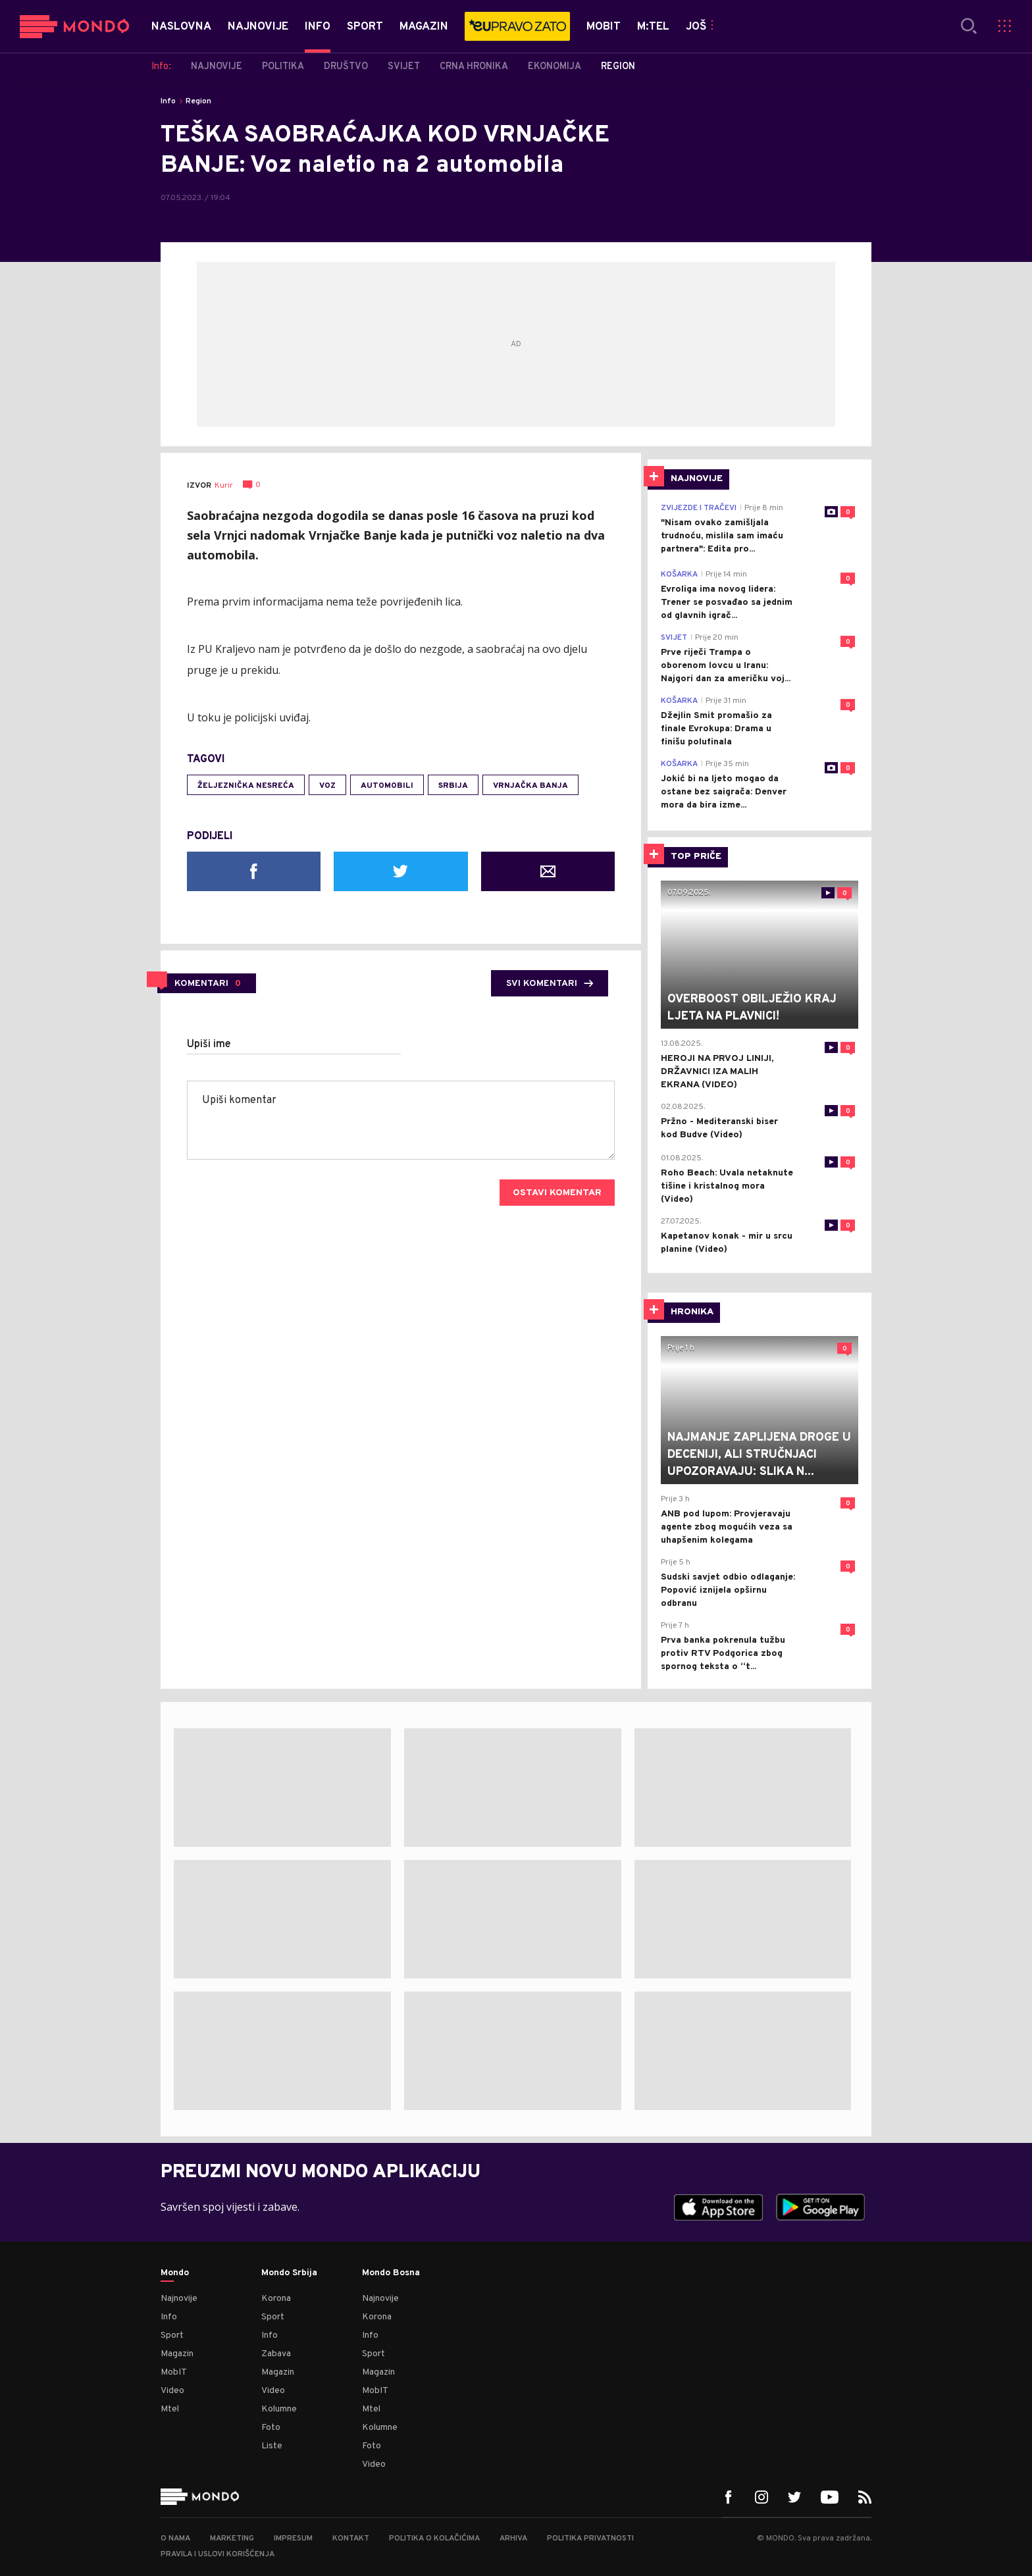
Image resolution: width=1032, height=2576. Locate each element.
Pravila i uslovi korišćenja (217, 2554)
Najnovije (179, 2298)
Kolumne (279, 2409)
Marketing (232, 2538)
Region (198, 101)
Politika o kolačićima (434, 2538)
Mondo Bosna (391, 2273)
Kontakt (350, 2538)
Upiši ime (209, 1044)
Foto (270, 2427)
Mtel (170, 2409)
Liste (271, 2446)
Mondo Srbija (289, 2273)
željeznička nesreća (245, 786)
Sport (172, 2335)
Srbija (453, 786)
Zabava (276, 2353)
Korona (276, 2298)
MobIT (174, 2372)
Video (172, 2390)
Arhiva (513, 2538)
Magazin (177, 2353)
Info (168, 101)
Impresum (293, 2538)
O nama (175, 2538)
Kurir (224, 486)
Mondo (175, 2273)
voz (327, 786)
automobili (387, 786)
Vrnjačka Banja (530, 786)
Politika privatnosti (590, 2538)
